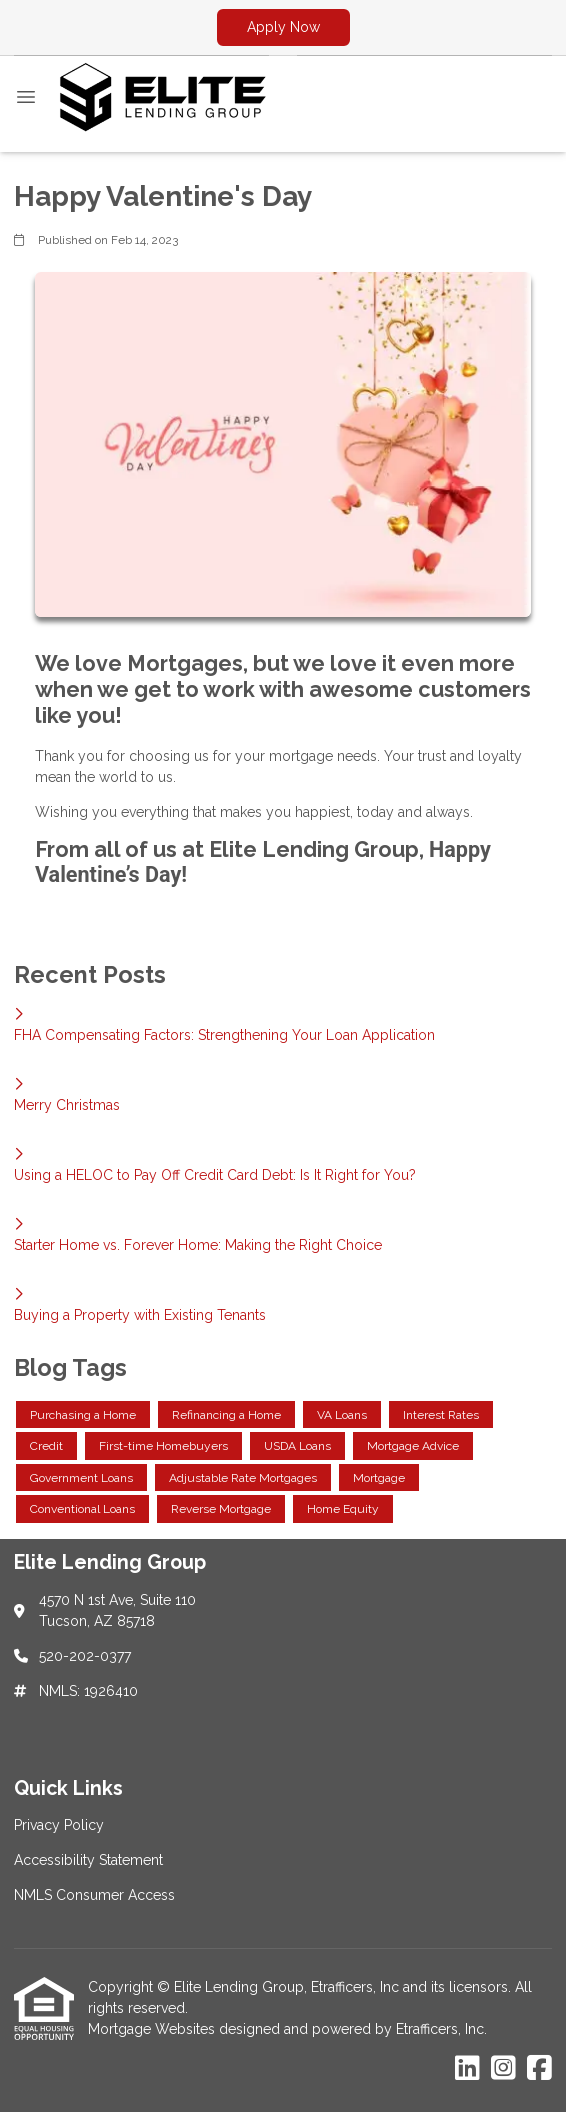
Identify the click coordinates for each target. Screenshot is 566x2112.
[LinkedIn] (467, 2069)
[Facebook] (539, 2069)
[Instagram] (503, 2069)
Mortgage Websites (153, 2029)
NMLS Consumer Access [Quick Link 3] (94, 1895)
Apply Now (283, 27)
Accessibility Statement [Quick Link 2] (88, 1860)
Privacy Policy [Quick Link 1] (59, 1825)
